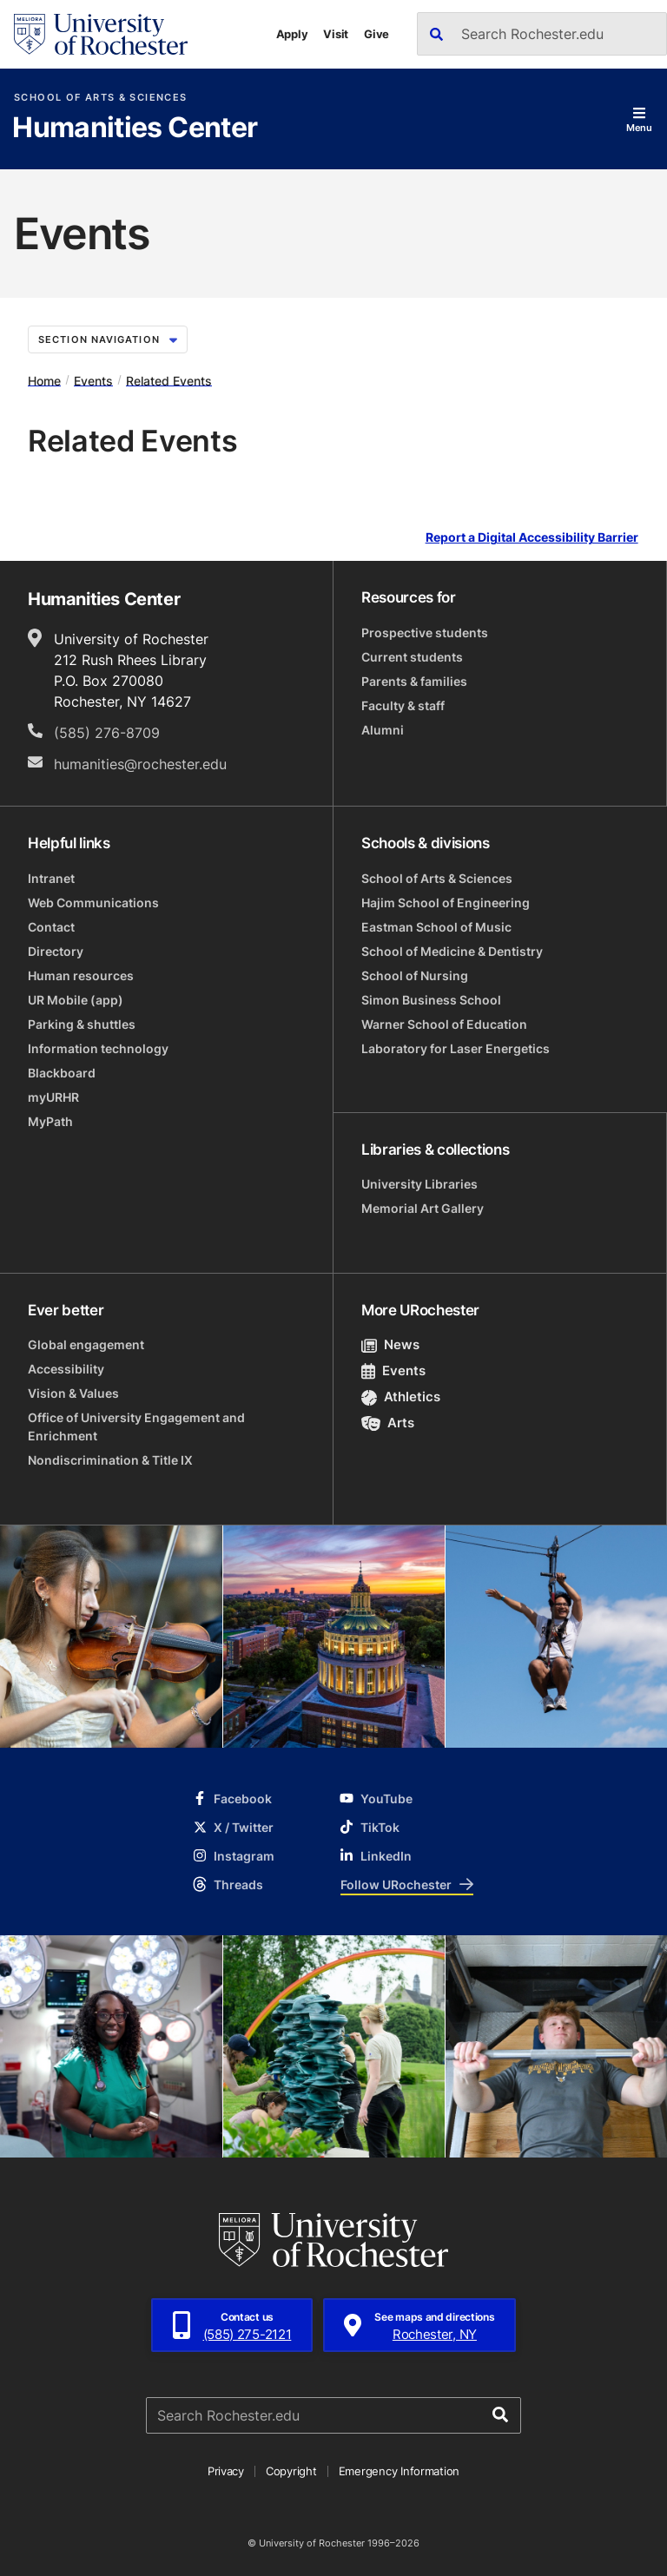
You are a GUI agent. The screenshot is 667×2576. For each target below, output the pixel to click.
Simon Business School (431, 1000)
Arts (387, 1422)
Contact (51, 927)
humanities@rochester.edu (140, 764)
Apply (292, 34)
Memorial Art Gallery (422, 1208)
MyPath (50, 1121)
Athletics (400, 1396)
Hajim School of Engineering (445, 902)
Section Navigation (107, 339)
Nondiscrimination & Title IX (110, 1460)
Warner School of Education (444, 1024)
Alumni (382, 729)
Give (376, 34)
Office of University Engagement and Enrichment (136, 1426)
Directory (55, 951)
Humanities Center (134, 128)
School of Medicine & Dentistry (452, 951)
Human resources (81, 975)
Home (44, 380)
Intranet (51, 878)
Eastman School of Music (436, 927)
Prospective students (424, 632)
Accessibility (66, 1368)
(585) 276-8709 (107, 732)
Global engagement (86, 1344)
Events (93, 380)
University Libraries (419, 1184)
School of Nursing (414, 975)
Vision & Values (73, 1393)
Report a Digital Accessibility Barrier (532, 537)
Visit (335, 34)
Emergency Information (399, 2471)
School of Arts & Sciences (100, 97)
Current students (412, 657)
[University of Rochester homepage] (101, 34)
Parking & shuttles (81, 1024)
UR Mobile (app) (75, 1000)
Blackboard (62, 1072)
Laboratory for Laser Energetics (455, 1048)
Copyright (291, 2471)
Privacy (226, 2471)
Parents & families (414, 681)
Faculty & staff (403, 705)
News (390, 1344)
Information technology (98, 1048)
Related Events (169, 380)
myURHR (53, 1097)
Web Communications (93, 902)
